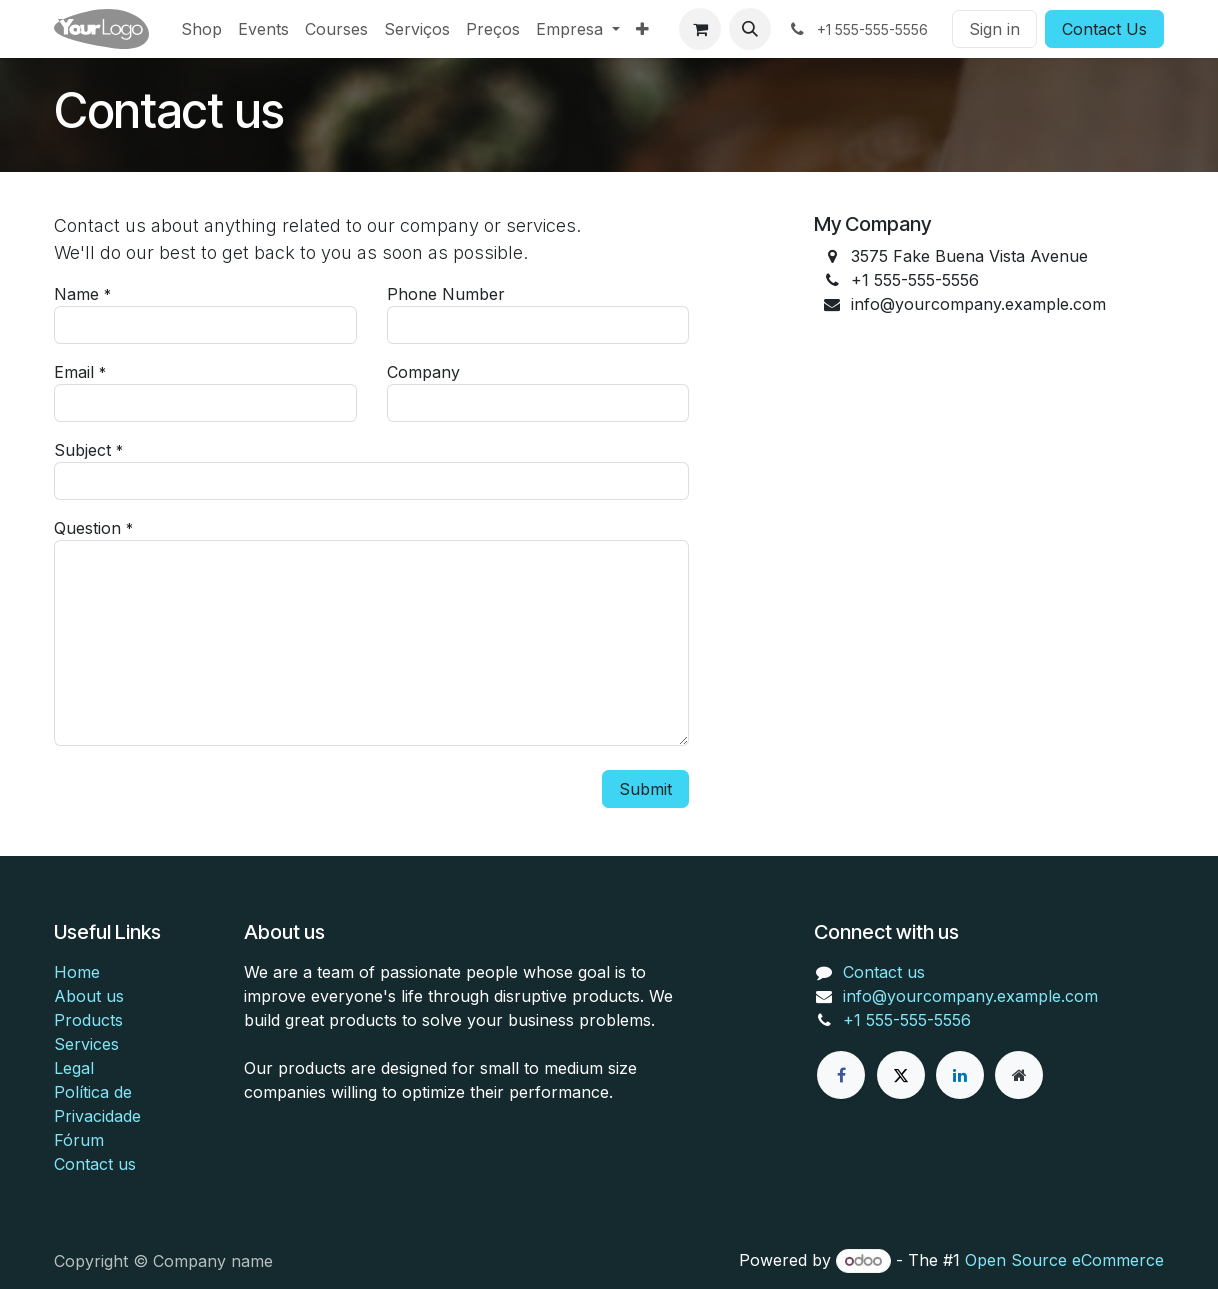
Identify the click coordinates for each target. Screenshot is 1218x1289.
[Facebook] (841, 1075)
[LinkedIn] (960, 1075)
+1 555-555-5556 (907, 1020)
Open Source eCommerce (1064, 1260)
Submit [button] (645, 789)
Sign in (994, 29)
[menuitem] (201, 29)
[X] (901, 1075)
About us (89, 996)
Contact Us (1104, 29)
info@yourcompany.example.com (970, 996)
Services (86, 1044)
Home (77, 972)
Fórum (79, 1140)
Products (88, 1020)
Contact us (95, 1164)
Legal (74, 1068)
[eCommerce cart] (700, 29)
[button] (750, 29)
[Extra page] (1019, 1075)
